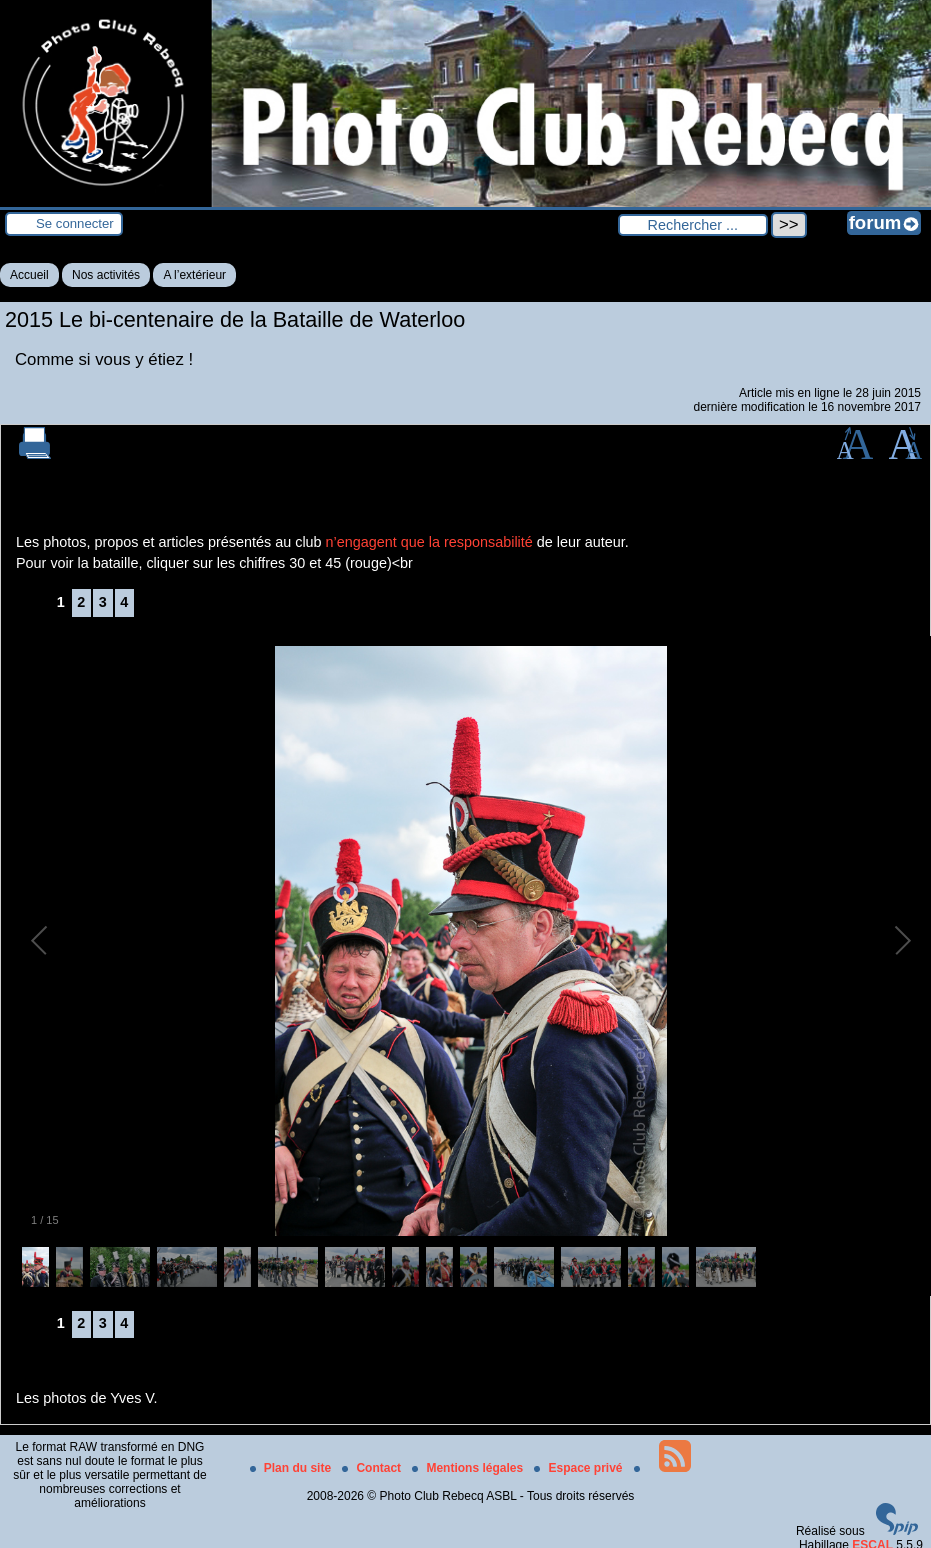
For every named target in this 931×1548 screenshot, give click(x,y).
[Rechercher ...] (693, 225)
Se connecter (75, 223)
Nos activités (106, 275)
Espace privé (579, 1468)
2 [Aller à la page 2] (81, 602)
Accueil (29, 275)
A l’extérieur (194, 275)
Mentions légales (469, 1468)
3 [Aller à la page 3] (103, 602)
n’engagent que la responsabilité (429, 542)
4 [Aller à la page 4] (124, 602)
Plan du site (292, 1468)
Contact (373, 1468)
